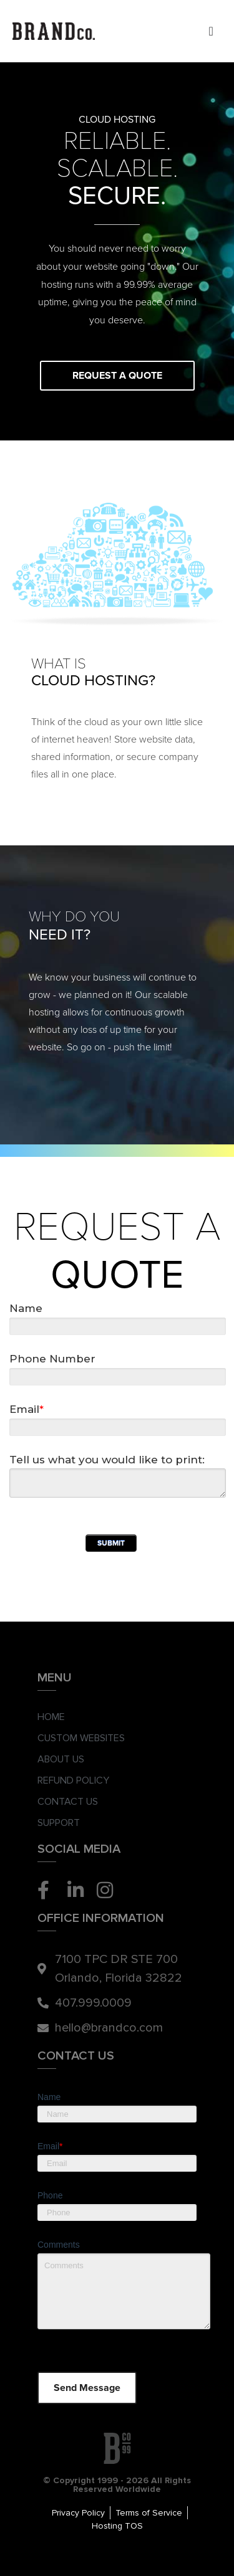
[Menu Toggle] (211, 31)
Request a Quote (117, 375)
